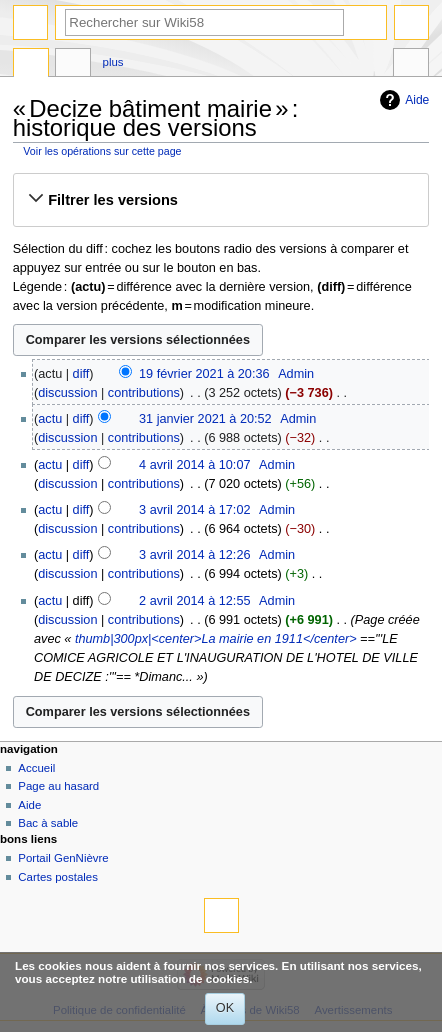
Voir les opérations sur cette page (102, 151)
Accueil (36, 768)
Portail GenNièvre (63, 858)
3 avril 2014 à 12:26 (194, 555)
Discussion (73, 65)
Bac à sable (48, 823)
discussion (67, 393)
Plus (113, 62)
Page (31, 65)
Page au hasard (58, 786)
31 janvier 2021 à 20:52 (205, 419)
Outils (411, 65)
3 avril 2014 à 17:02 (194, 510)
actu (50, 419)
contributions (144, 393)
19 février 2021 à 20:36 (204, 374)
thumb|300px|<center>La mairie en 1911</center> (216, 639)
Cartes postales (58, 877)
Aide (417, 100)
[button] (220, 200)
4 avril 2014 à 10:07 (194, 465)
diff (81, 374)
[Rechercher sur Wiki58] (204, 22)
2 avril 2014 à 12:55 (194, 601)
